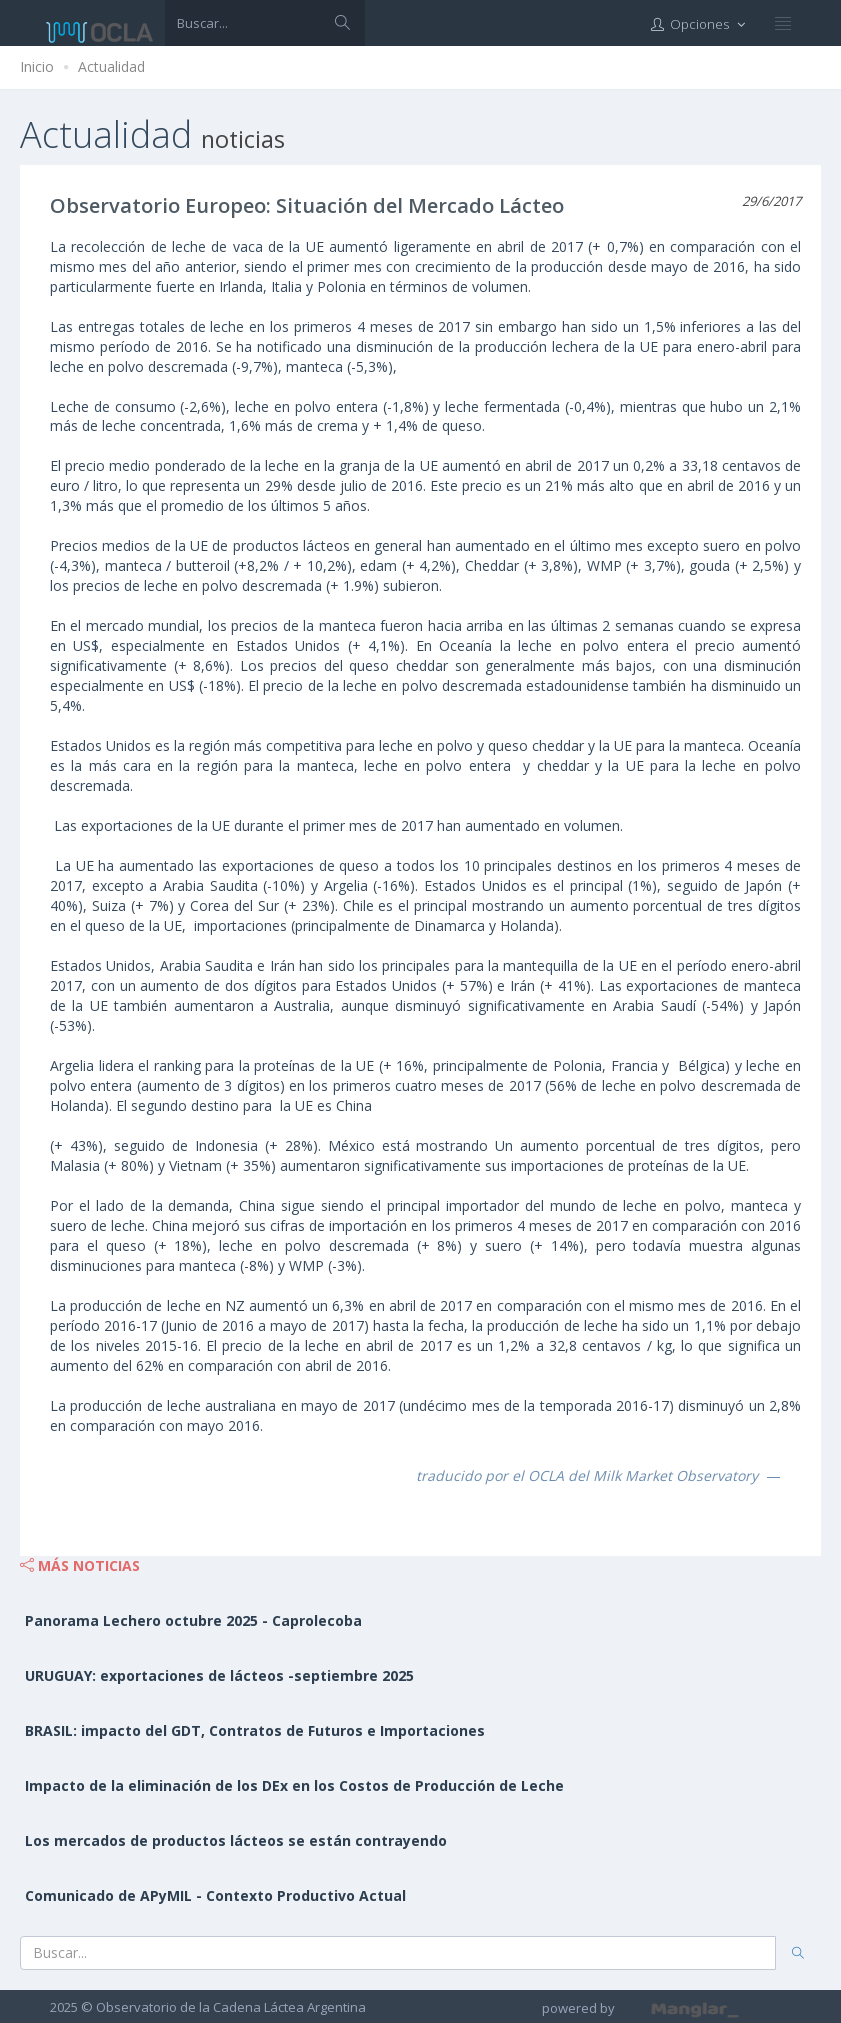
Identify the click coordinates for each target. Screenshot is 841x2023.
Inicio (37, 66)
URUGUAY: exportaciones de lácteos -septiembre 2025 (219, 1675)
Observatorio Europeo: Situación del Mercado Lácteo (307, 205)
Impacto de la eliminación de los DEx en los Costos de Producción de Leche (294, 1785)
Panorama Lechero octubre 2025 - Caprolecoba (193, 1620)
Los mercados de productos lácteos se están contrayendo (236, 1840)
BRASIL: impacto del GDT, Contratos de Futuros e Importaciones (255, 1730)
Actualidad (111, 66)
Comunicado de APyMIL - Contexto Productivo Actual (215, 1895)
